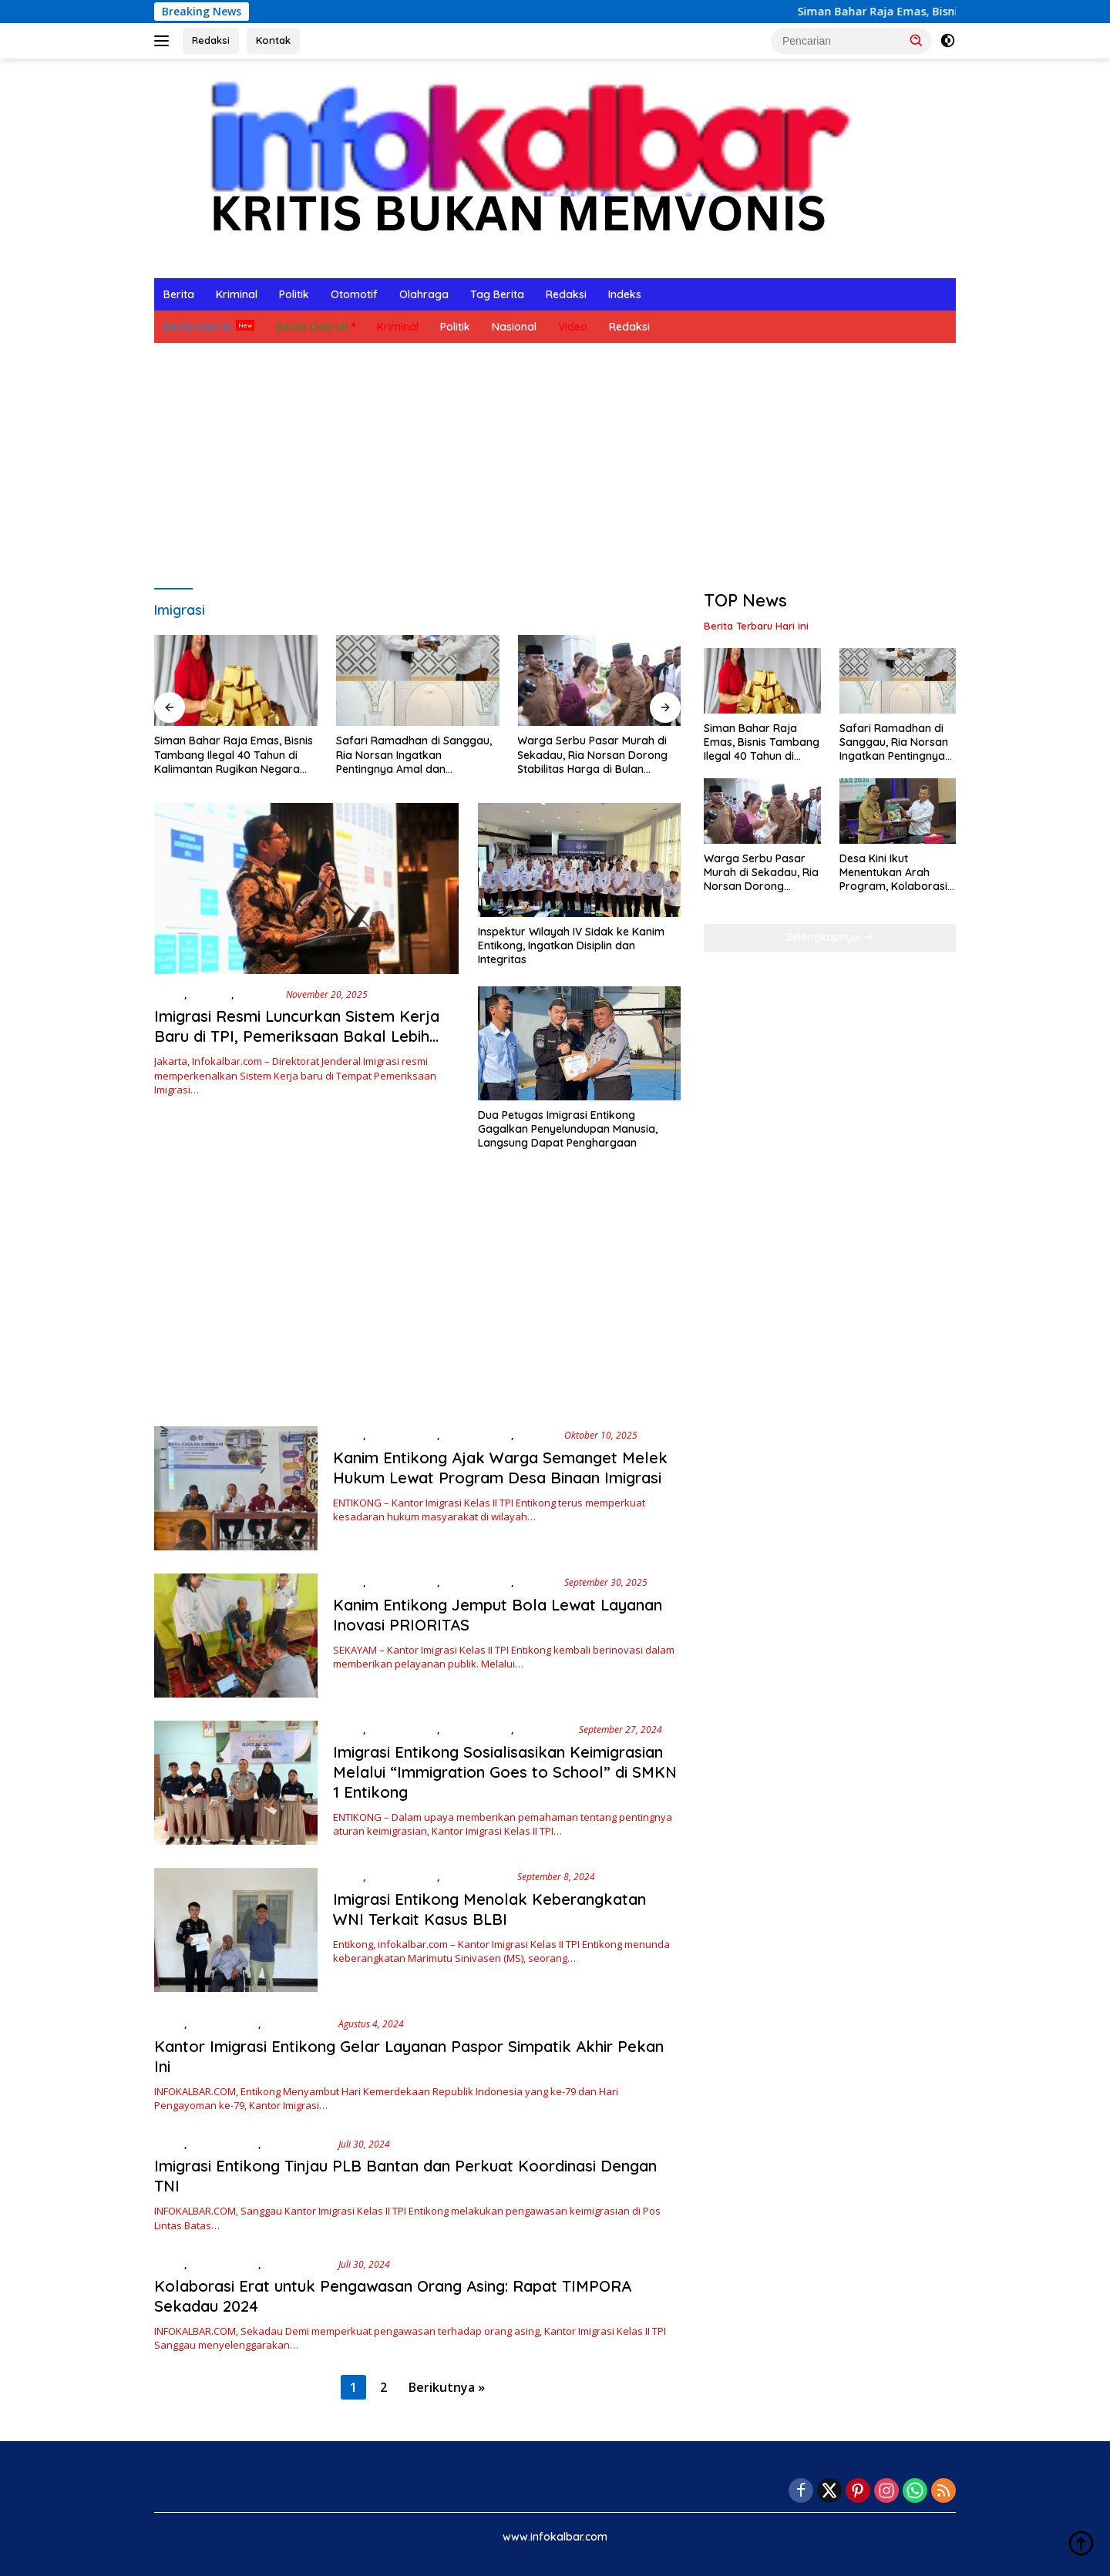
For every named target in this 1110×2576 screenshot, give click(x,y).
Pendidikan (544, 1729)
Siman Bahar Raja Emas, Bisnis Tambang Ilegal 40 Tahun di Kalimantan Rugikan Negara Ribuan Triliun (233, 755)
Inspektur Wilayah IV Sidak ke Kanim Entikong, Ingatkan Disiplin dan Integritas (571, 945)
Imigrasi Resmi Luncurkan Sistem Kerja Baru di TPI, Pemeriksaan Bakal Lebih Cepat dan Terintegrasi (296, 1036)
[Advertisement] (555, 466)
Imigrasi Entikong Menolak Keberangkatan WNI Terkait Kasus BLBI (489, 1909)
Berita (178, 294)
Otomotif (354, 294)
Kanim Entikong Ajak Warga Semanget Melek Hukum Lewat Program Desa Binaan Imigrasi (500, 1467)
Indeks (624, 294)
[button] (916, 40)
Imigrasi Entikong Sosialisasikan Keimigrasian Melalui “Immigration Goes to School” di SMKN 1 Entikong (505, 1772)
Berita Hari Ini (197, 327)
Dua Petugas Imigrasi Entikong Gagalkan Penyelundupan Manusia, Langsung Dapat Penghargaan (568, 1129)
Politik (294, 294)
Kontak (273, 40)
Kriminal (236, 294)
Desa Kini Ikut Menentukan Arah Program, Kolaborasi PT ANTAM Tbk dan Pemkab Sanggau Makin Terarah (893, 872)
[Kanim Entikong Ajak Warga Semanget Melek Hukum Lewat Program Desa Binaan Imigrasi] (236, 1488)
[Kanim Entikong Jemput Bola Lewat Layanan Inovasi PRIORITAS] (236, 1635)
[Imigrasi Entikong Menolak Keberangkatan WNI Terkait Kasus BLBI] (236, 1930)
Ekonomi (210, 994)
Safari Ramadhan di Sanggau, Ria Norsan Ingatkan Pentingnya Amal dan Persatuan (414, 755)
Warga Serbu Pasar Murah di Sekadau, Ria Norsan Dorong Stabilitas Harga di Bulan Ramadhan (592, 755)
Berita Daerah (312, 327)
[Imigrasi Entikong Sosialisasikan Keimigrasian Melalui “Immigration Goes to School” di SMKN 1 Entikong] (236, 1783)
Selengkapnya (829, 937)
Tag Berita (497, 294)
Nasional (514, 327)
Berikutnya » (447, 2387)
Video (572, 327)
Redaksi (211, 40)
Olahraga (424, 294)
